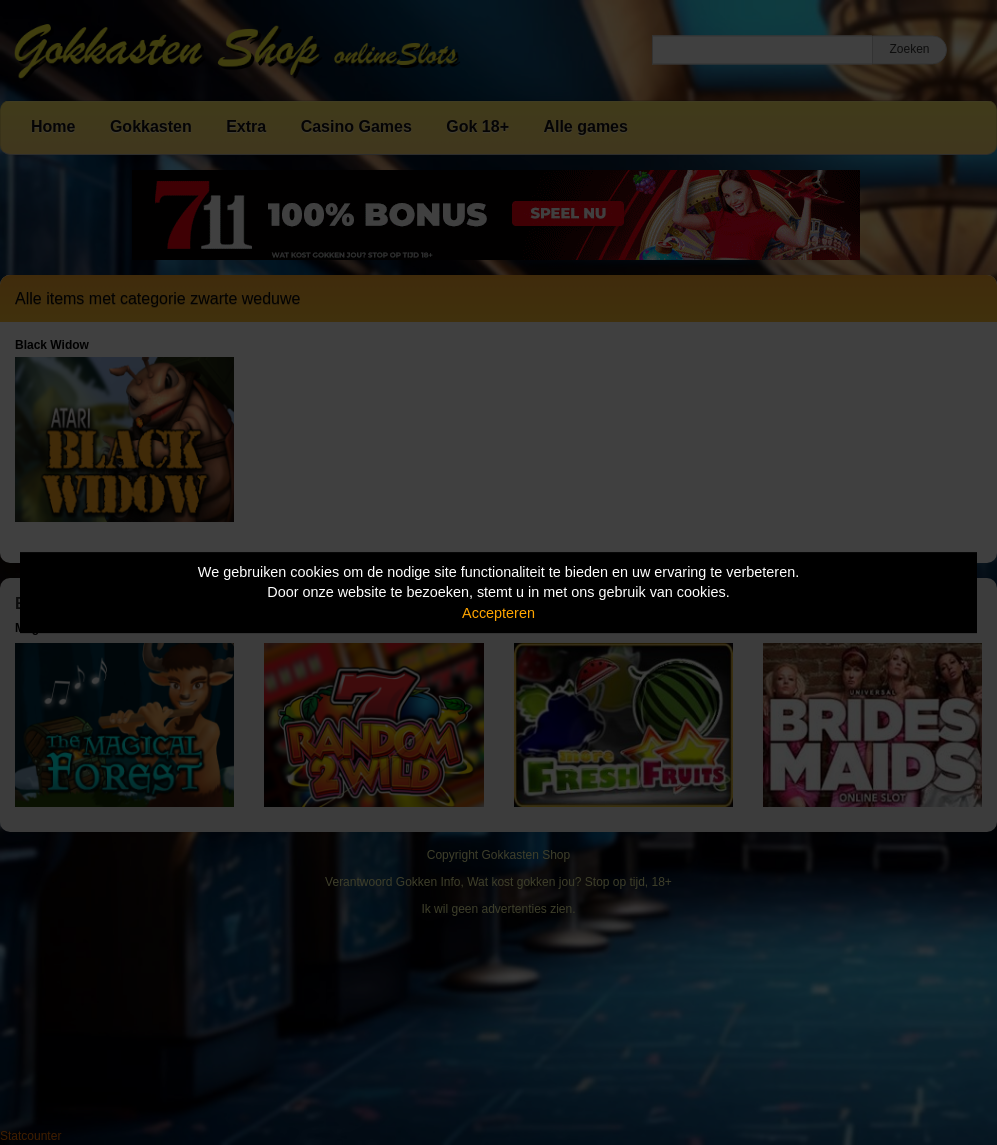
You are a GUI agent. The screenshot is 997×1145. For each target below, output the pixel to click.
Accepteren (498, 613)
